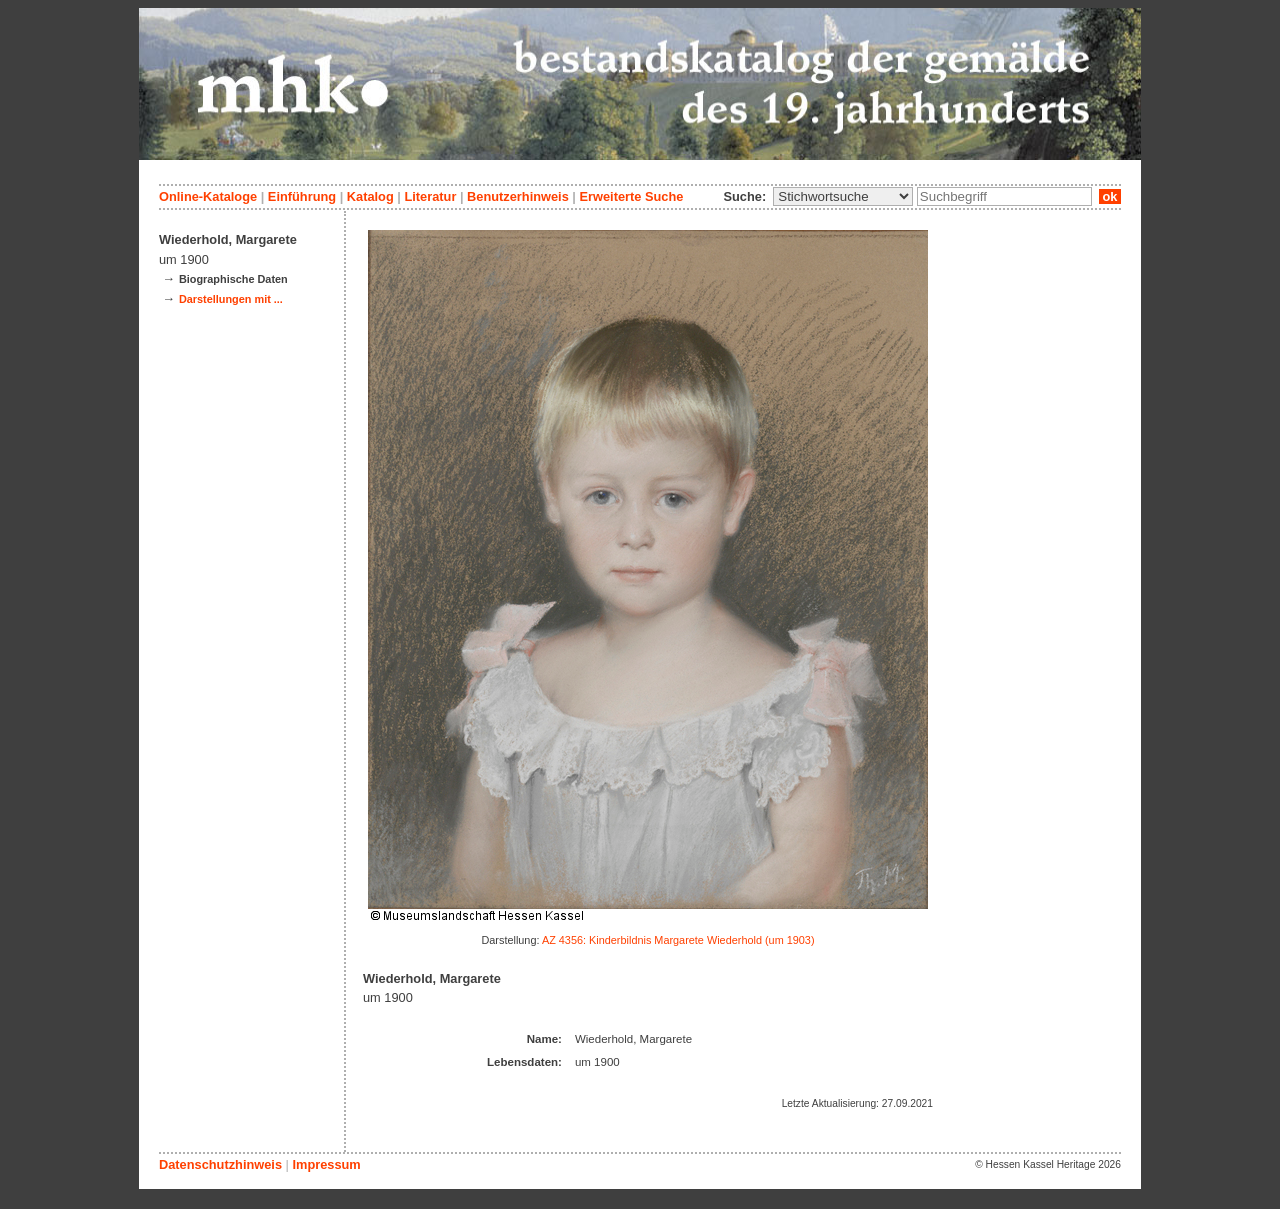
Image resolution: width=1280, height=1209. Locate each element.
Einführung (302, 196)
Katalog (370, 196)
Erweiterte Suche (631, 196)
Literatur (430, 196)
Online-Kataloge (208, 196)
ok (1110, 196)
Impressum (326, 1164)
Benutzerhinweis (518, 196)
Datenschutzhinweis (220, 1164)
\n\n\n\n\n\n (843, 196)
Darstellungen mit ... (231, 299)
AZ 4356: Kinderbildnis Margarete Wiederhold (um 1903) (678, 940)
